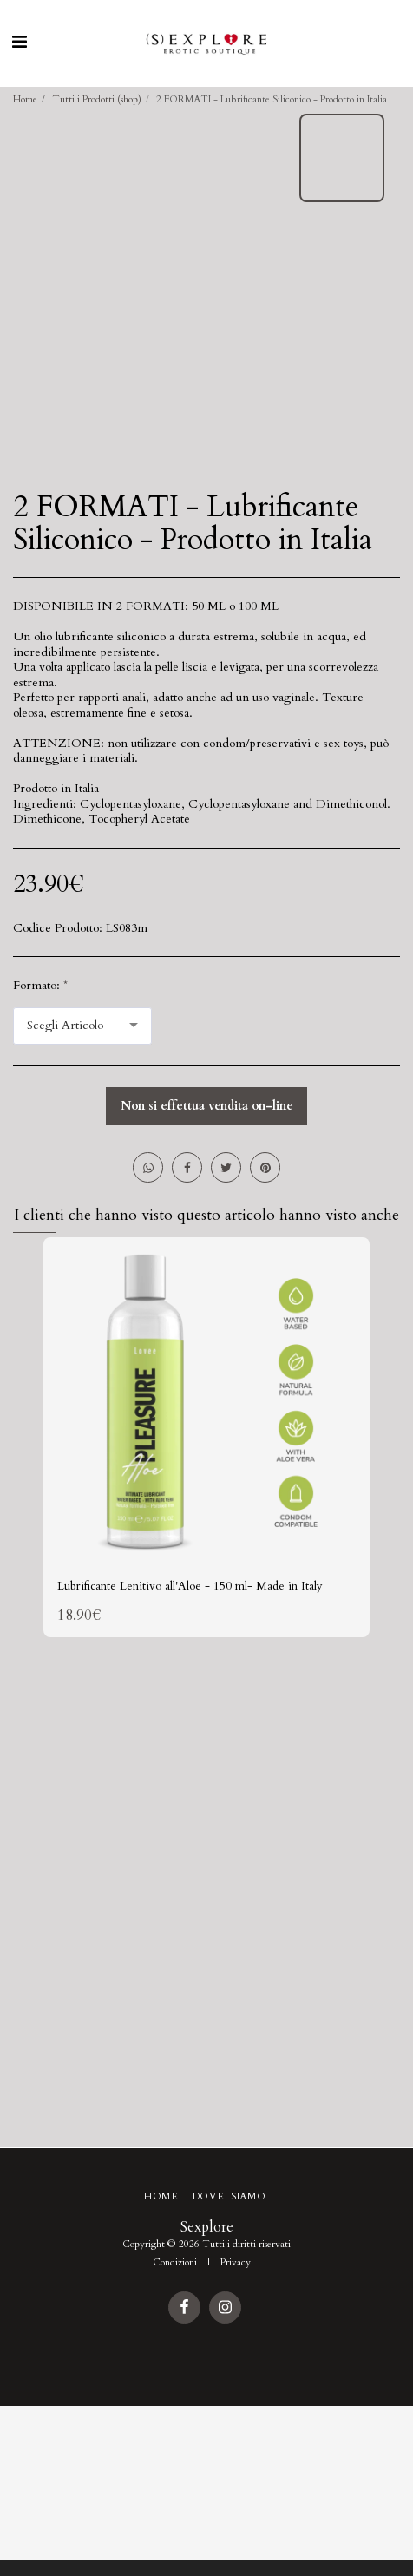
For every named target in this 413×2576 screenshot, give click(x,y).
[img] (206, 1400)
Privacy (235, 2262)
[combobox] (82, 1026)
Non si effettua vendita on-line (207, 1106)
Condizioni (175, 2262)
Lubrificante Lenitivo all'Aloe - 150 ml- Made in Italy (190, 1586)
